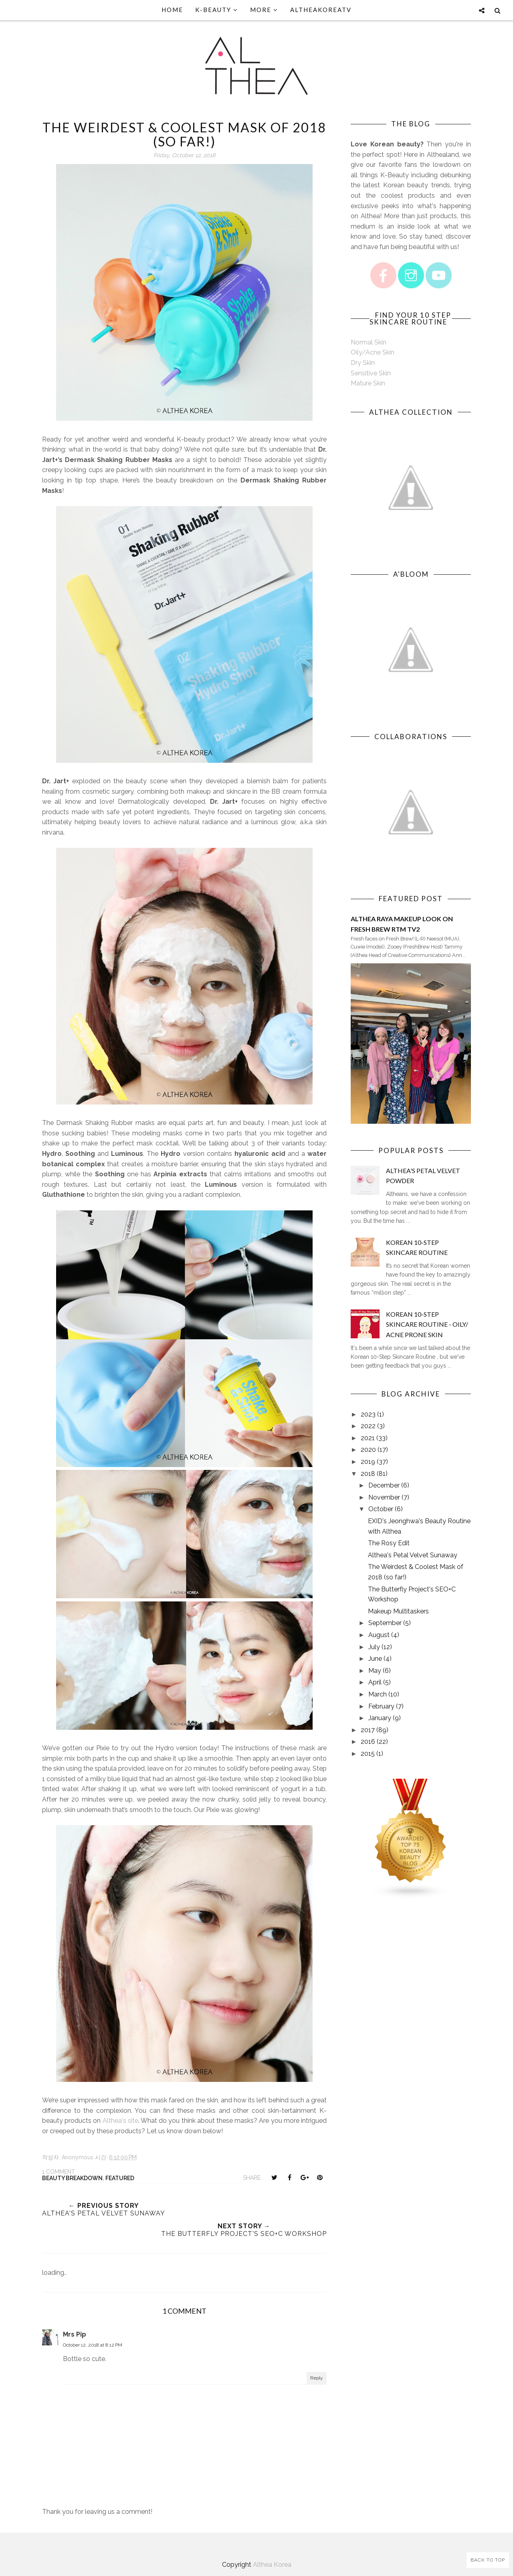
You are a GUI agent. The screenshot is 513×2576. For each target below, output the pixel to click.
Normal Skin (368, 342)
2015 (368, 1753)
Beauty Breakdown (72, 2178)
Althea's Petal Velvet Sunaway (412, 1555)
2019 (368, 1461)
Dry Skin (363, 363)
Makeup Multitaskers (398, 1611)
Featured (119, 2178)
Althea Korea (272, 2564)
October (380, 1509)
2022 (368, 1426)
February (381, 1706)
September (385, 1623)
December (384, 1485)
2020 (368, 1449)
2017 (368, 1730)
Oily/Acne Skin (372, 352)
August (379, 1635)
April (375, 1682)
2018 (368, 1474)
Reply (316, 2378)
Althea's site (120, 2120)
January (379, 1718)
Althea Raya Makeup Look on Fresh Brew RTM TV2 (402, 924)
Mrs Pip (74, 2334)
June (375, 1658)
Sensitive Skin (371, 373)
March (377, 1694)
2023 (368, 1414)
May (374, 1670)
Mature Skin (368, 383)
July (374, 1647)
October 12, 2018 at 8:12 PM (92, 2345)
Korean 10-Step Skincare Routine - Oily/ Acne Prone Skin (427, 1324)
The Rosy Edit (389, 1543)
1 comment (58, 2172)
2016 (368, 1741)
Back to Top (488, 2560)
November (384, 1497)
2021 (368, 1438)
